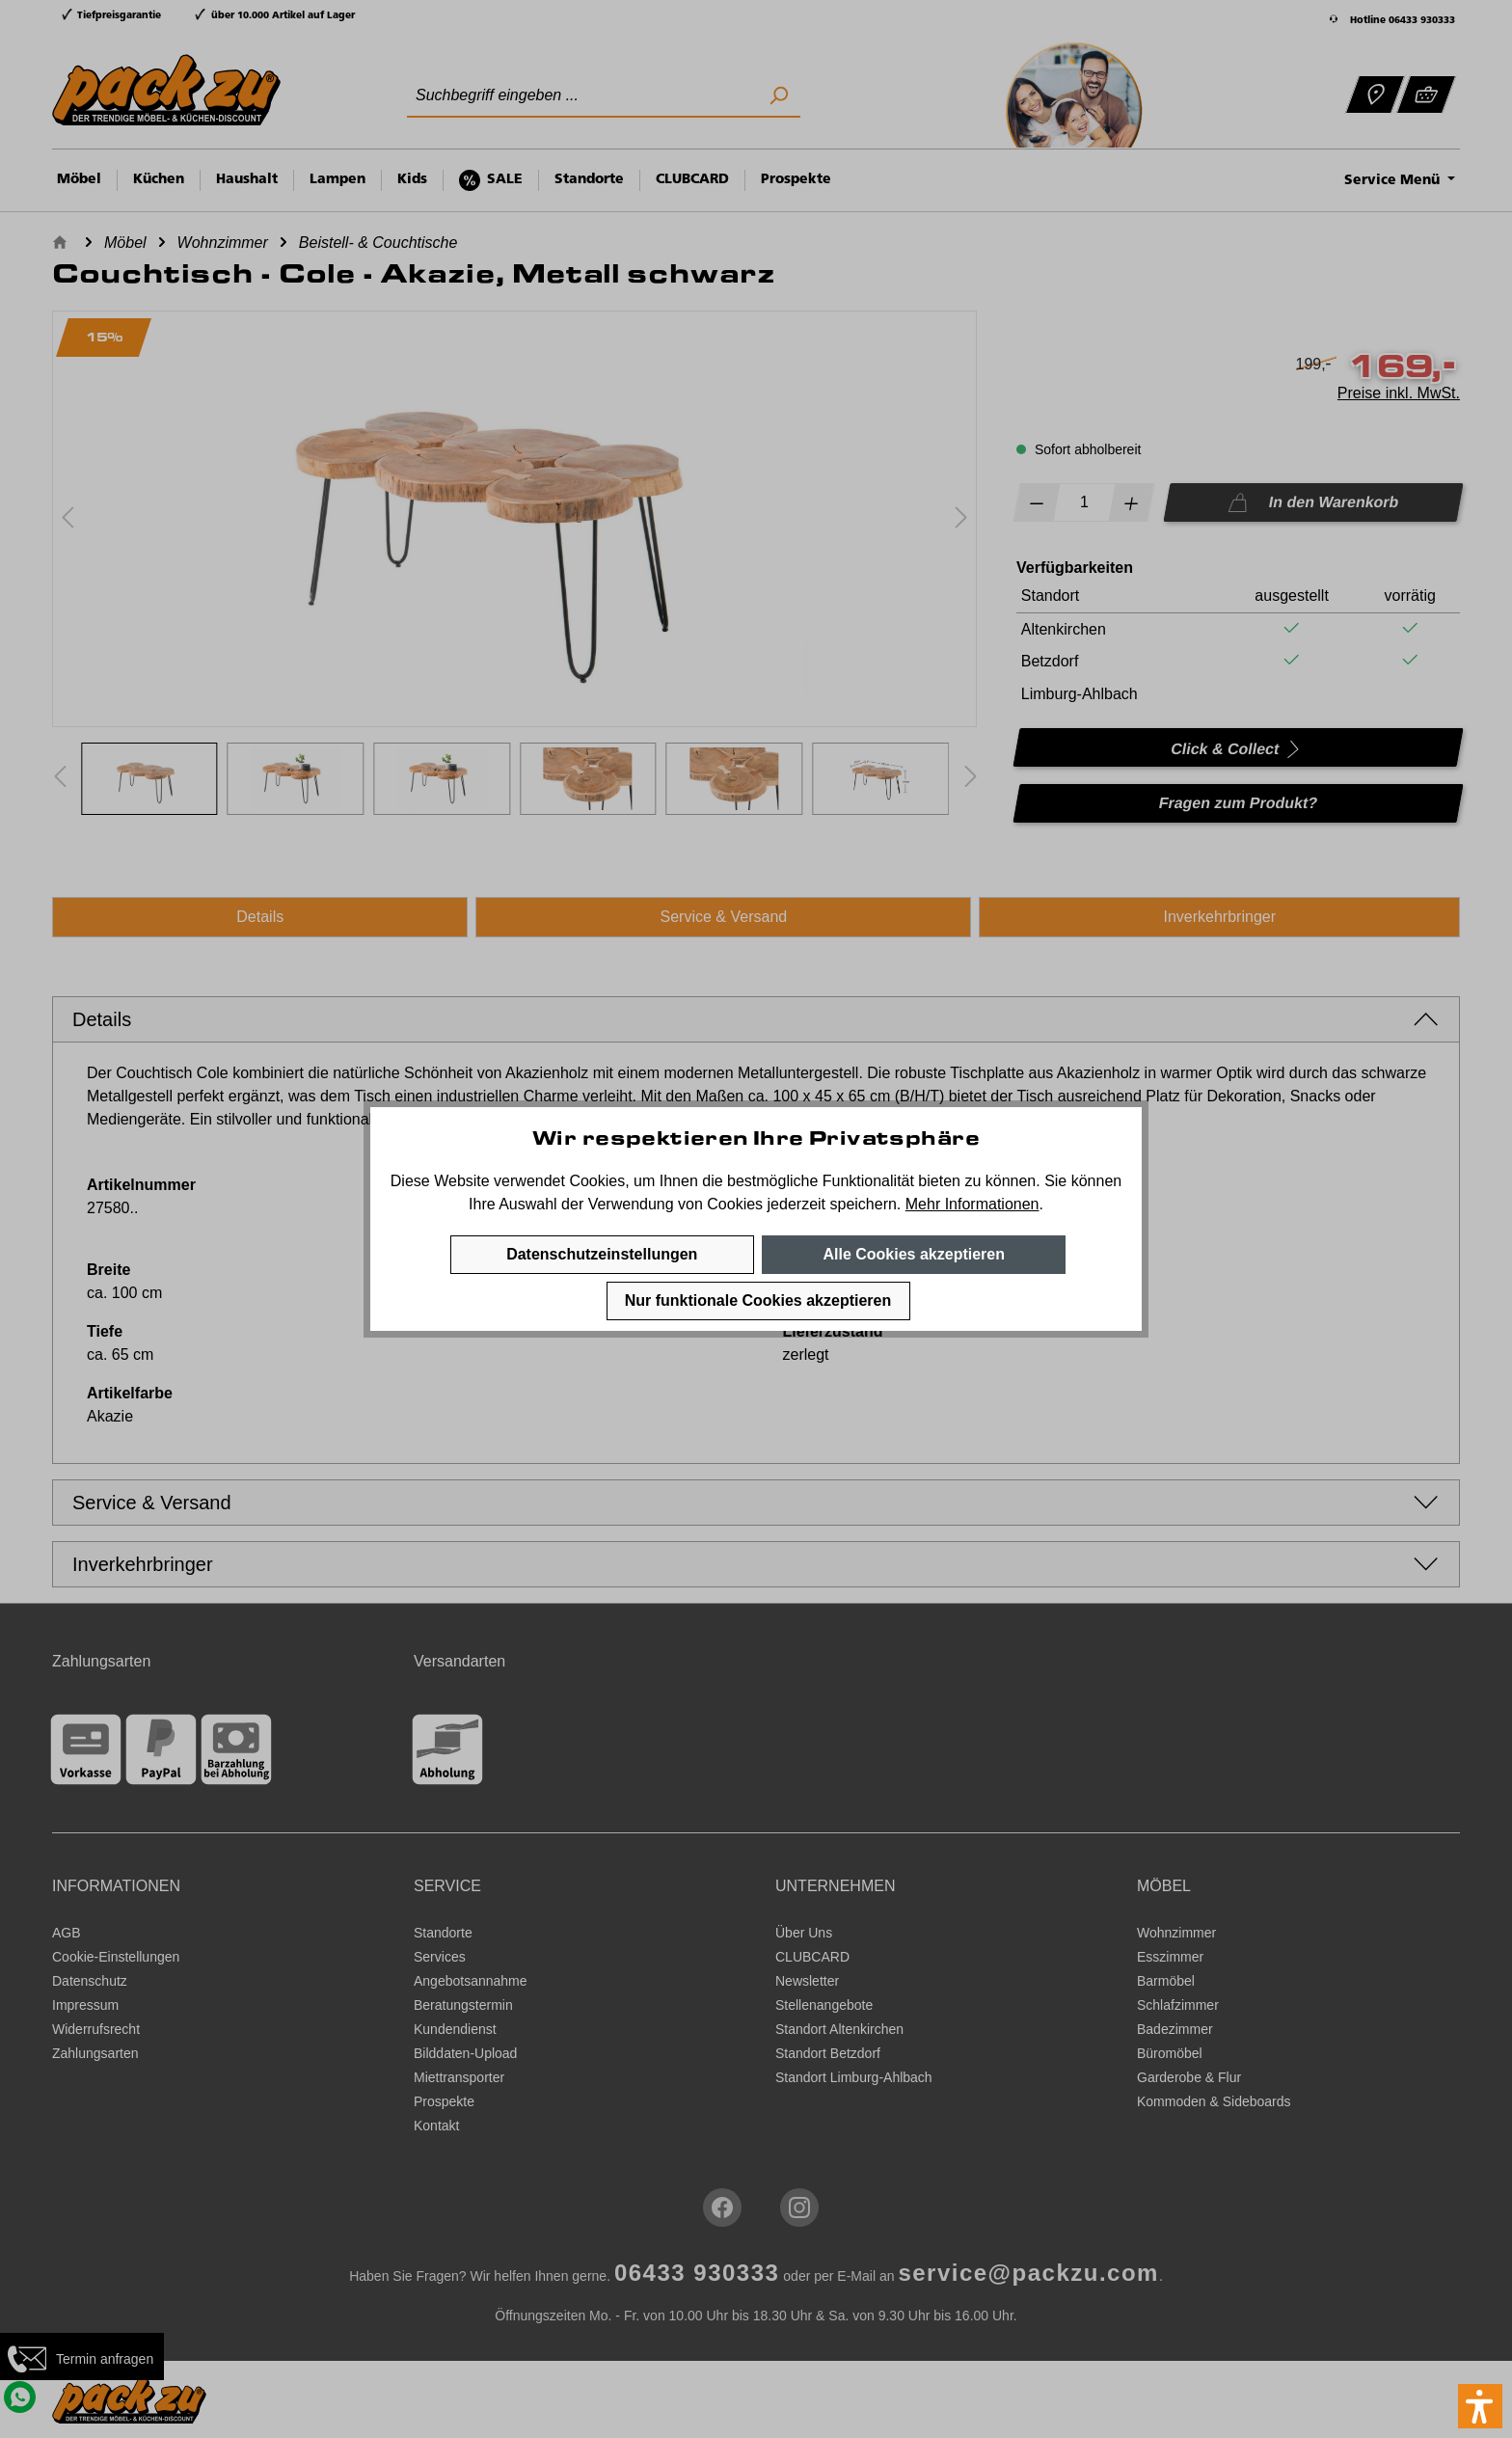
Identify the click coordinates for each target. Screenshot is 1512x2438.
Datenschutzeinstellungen (601, 1254)
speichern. (865, 1204)
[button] (1480, 2406)
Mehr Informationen (972, 1204)
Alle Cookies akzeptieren (914, 1254)
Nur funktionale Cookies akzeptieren (758, 1300)
